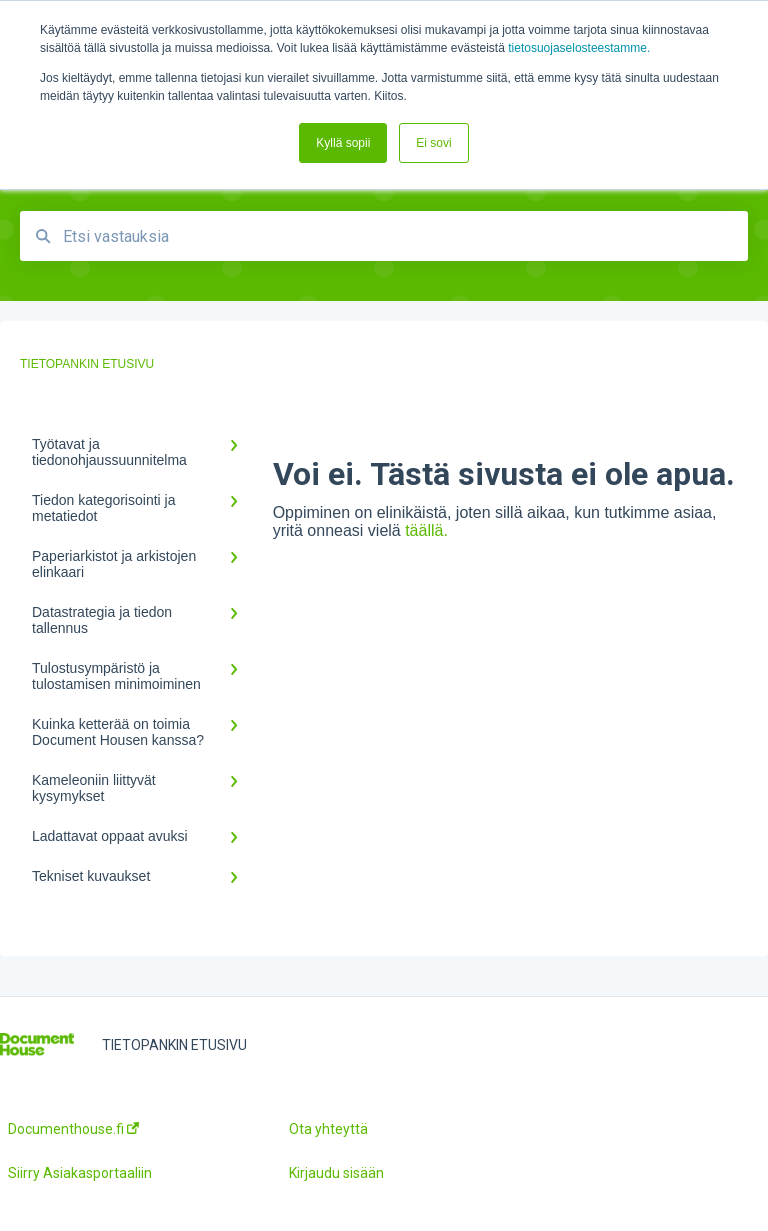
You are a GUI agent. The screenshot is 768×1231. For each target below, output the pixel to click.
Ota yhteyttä (328, 1129)
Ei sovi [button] (433, 143)
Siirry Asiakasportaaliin (80, 1173)
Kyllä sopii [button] (343, 143)
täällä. (426, 530)
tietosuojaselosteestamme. (579, 48)
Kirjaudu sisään (336, 1173)
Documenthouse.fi (73, 1129)
